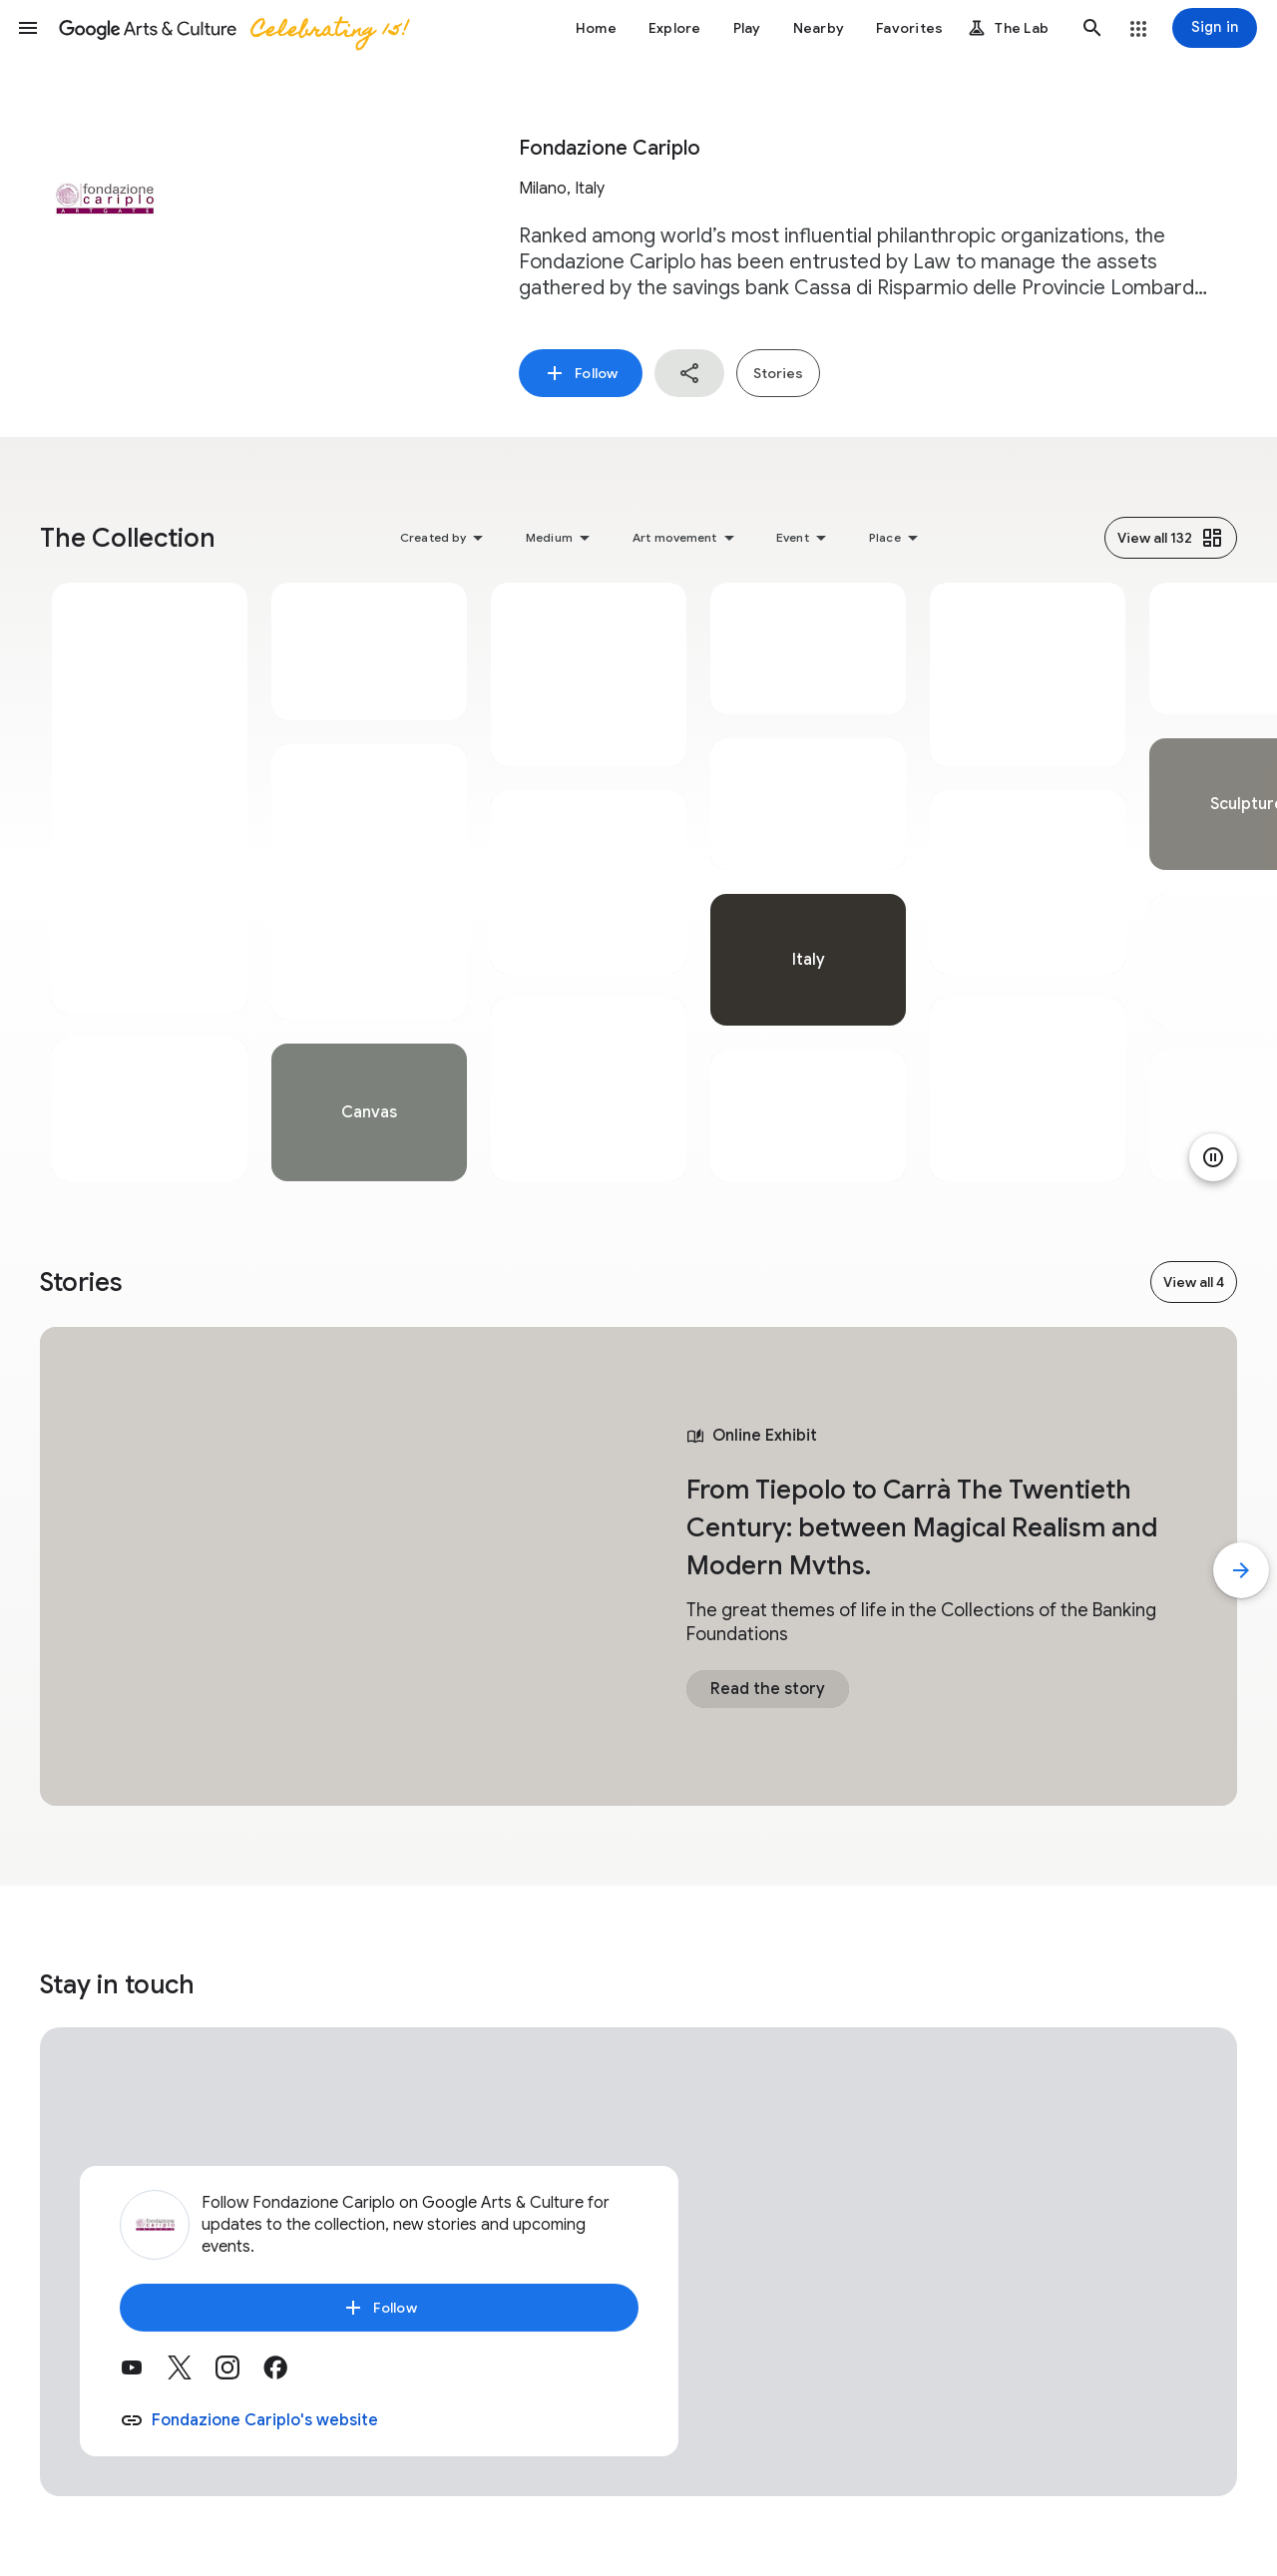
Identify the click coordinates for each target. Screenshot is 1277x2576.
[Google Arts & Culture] (232, 28)
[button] (28, 28)
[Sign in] (1214, 28)
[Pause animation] (1213, 1157)
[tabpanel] (149, 882)
